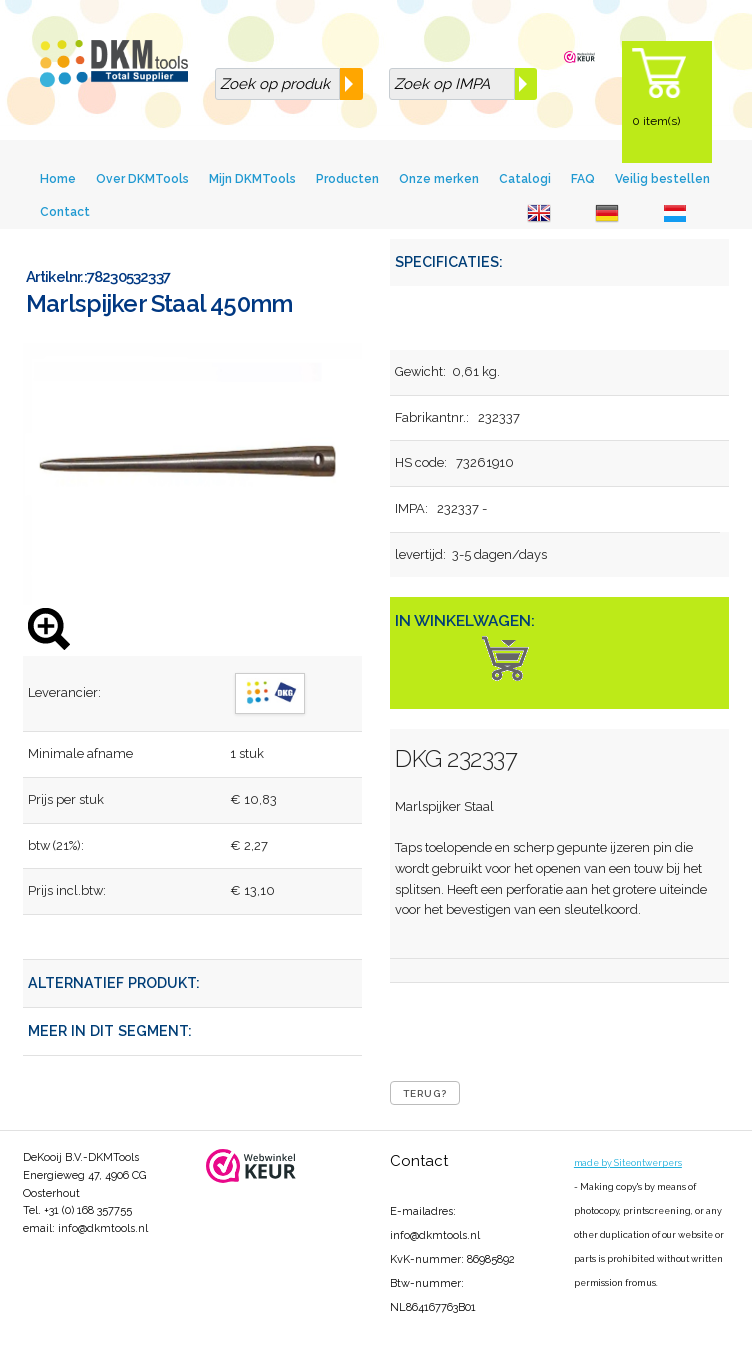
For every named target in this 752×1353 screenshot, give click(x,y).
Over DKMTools (142, 179)
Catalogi (525, 179)
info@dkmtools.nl (103, 1228)
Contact (65, 212)
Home (58, 179)
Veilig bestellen (662, 179)
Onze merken (439, 179)
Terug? (425, 1093)
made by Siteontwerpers (628, 1163)
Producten (347, 179)
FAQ (583, 179)
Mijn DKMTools (252, 179)
